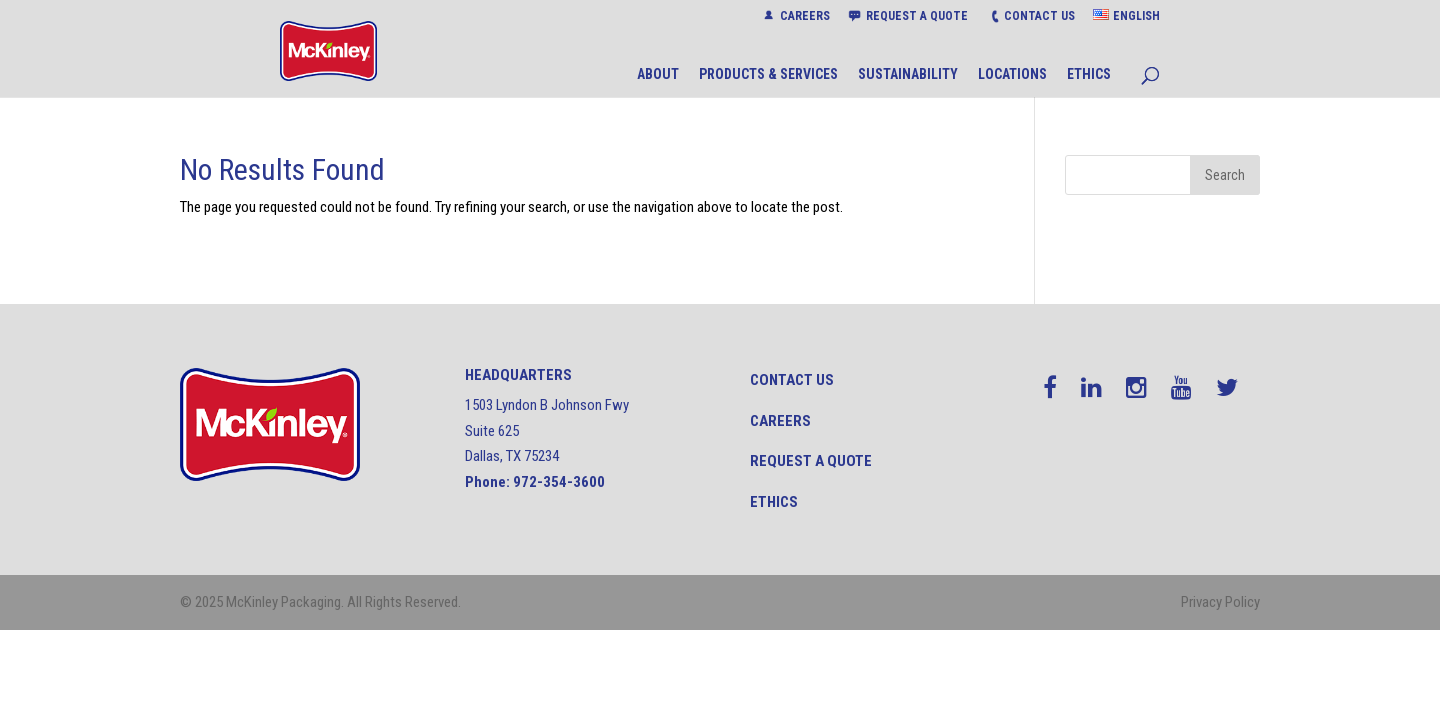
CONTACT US (1039, 16)
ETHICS (1089, 74)
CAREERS (805, 16)
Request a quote (811, 461)
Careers (780, 421)
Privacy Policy (1220, 602)
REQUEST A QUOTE (917, 16)
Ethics (774, 502)
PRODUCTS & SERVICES (768, 74)
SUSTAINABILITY (908, 74)
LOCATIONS (1012, 74)
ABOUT (658, 74)
